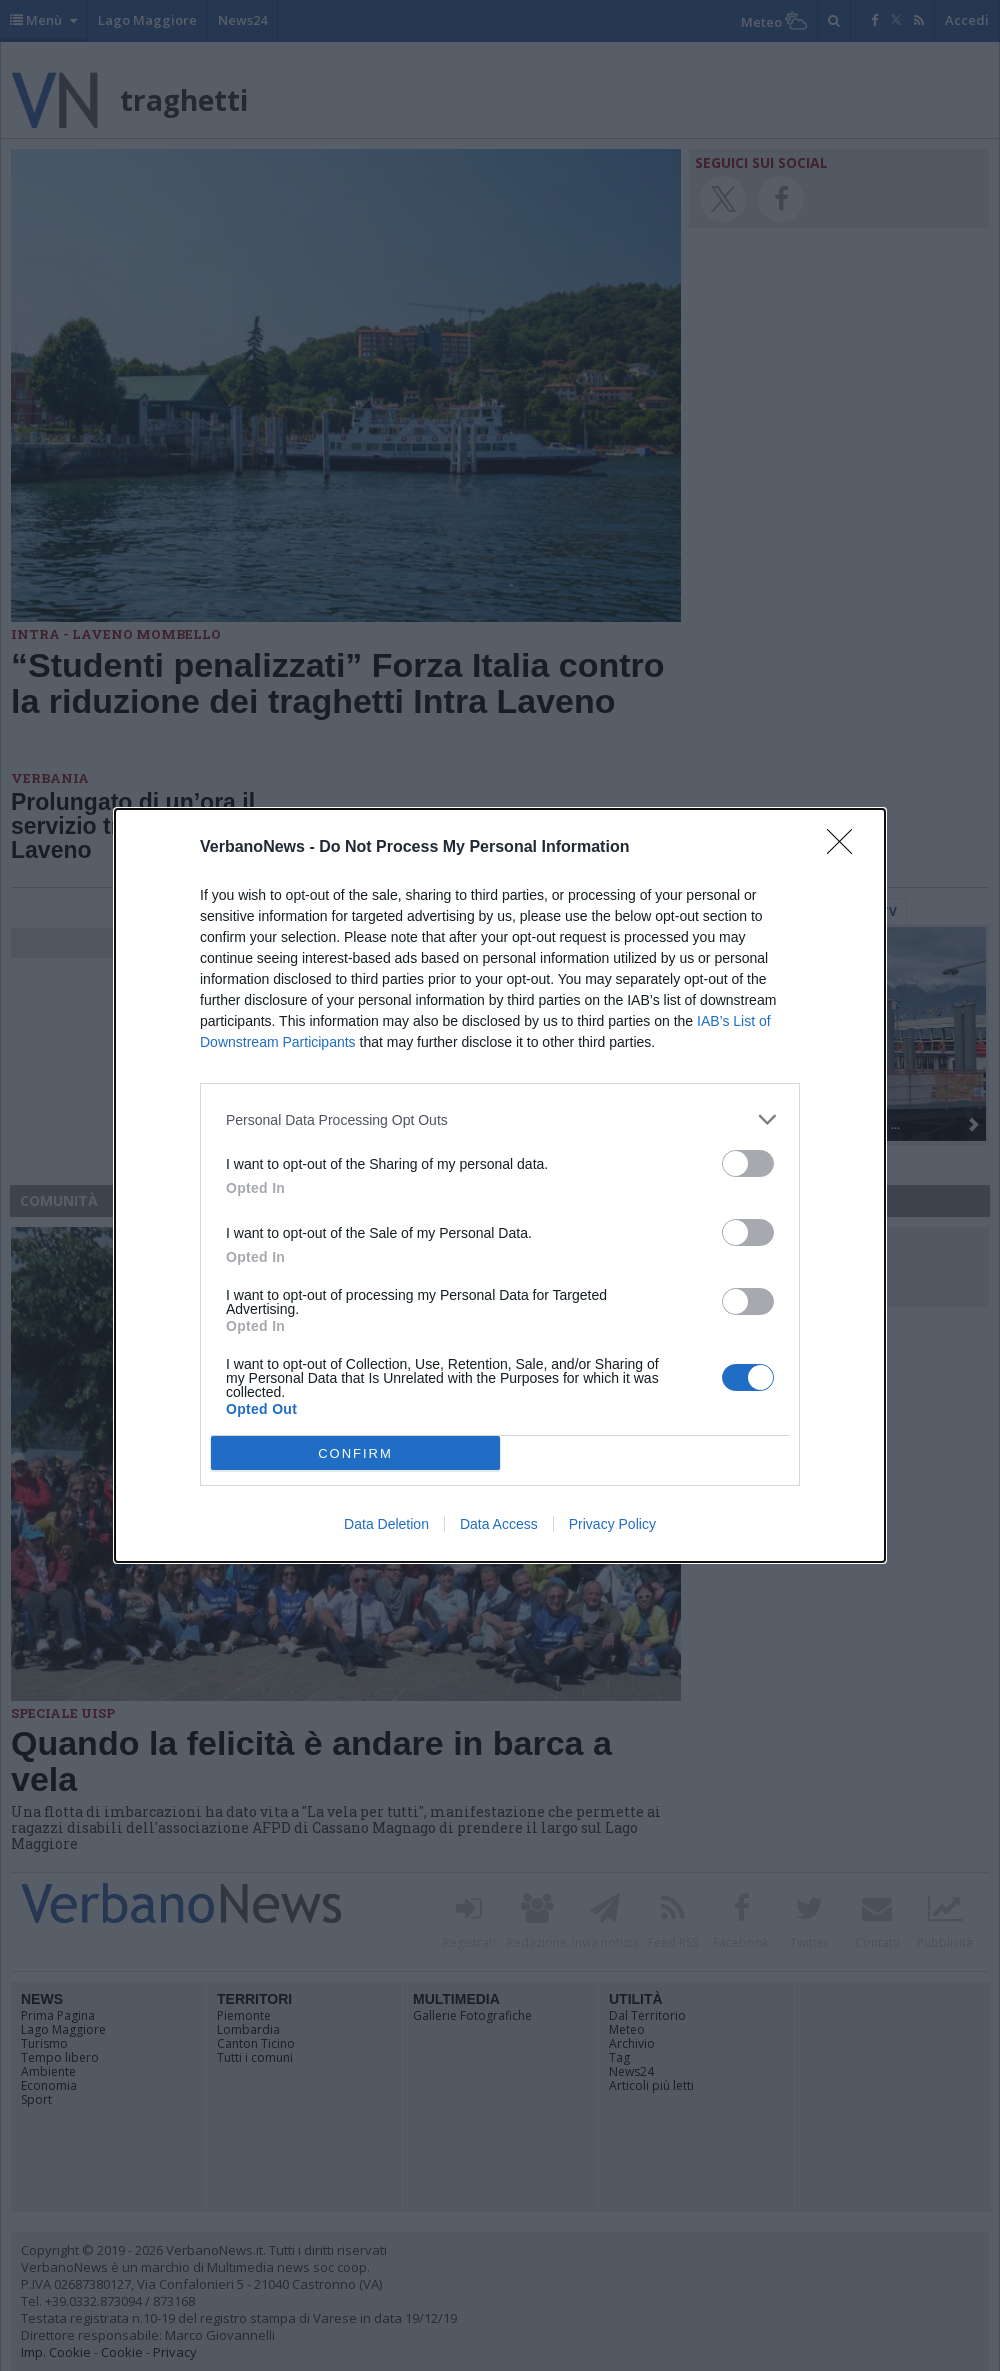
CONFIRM (355, 1453)
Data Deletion (386, 1524)
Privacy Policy (612, 1524)
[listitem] (500, 1119)
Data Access (499, 1524)
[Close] (846, 848)
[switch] (748, 1163)
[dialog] (500, 1185)
